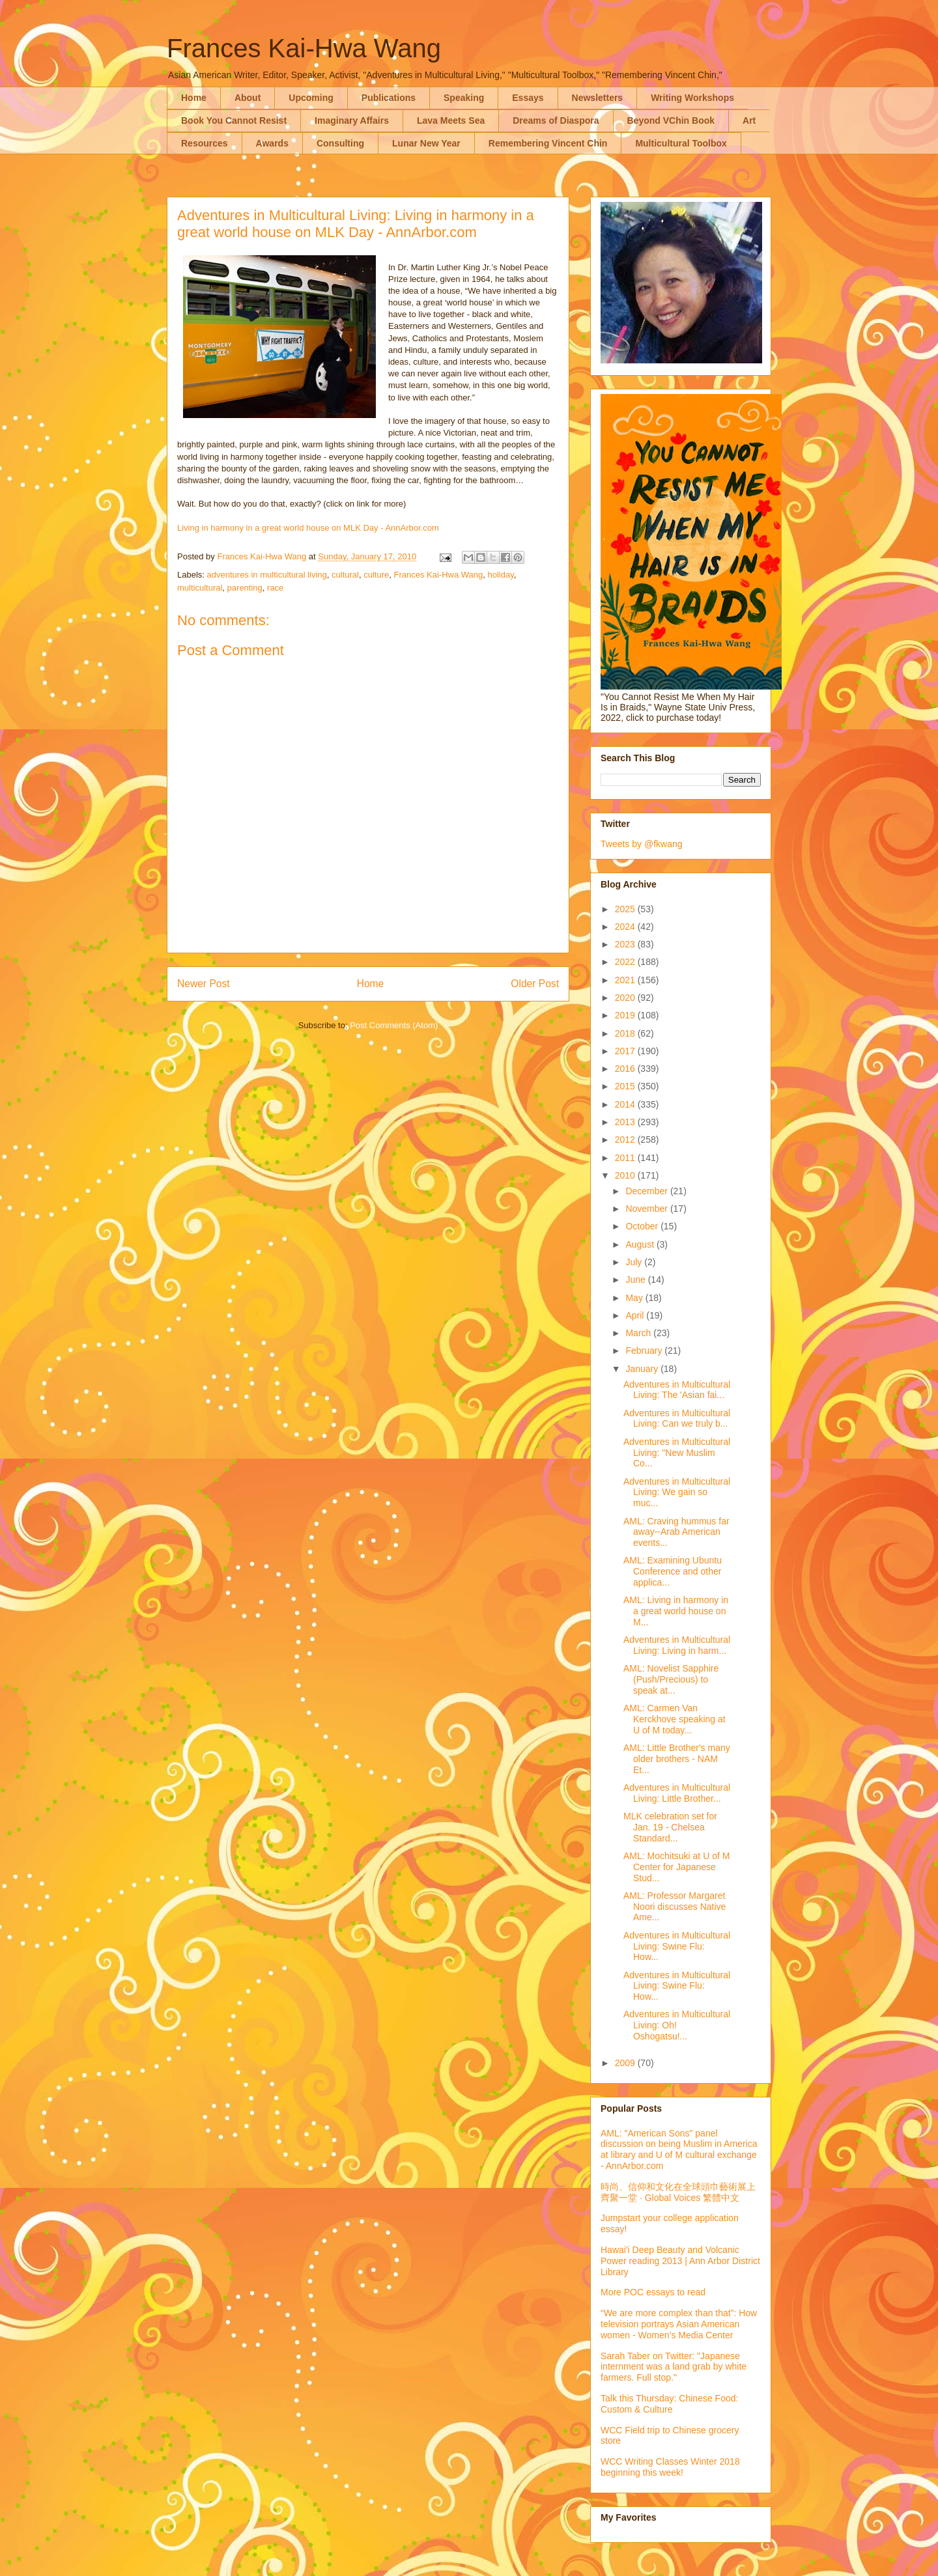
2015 (626, 1086)
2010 (626, 1175)
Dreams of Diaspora (556, 120)
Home (193, 97)
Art (749, 120)
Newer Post (203, 983)
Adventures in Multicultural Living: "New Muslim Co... (676, 1452)
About (247, 97)
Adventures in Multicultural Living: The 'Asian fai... (676, 1390)
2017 (626, 1051)
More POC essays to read (653, 2292)
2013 (626, 1122)
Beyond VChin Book (671, 120)
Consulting (340, 143)
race (275, 588)
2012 (626, 1139)
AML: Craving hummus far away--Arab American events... (676, 1532)
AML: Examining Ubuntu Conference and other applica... (672, 1571)
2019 (626, 1015)
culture (376, 575)
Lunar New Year (426, 143)
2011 (626, 1158)
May (635, 1298)
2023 (626, 944)
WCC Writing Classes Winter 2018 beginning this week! (670, 2467)
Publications (389, 97)
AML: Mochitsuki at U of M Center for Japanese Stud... (676, 1867)
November (647, 1208)
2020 (626, 997)
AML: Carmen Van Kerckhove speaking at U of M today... (674, 1719)
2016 (626, 1068)
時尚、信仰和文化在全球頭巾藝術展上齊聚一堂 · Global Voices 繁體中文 (678, 2192)
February (644, 1350)
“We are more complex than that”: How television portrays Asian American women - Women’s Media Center (679, 2324)
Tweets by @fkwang (642, 844)
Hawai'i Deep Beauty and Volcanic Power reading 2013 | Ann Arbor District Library (680, 2261)
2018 (626, 1033)
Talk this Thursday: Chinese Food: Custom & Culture (669, 2404)
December (647, 1191)
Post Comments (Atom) (394, 1025)
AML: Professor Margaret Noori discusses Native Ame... (674, 1906)
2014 (626, 1104)
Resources (204, 143)
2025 (626, 909)
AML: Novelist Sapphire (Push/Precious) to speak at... (670, 1679)
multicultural (199, 588)
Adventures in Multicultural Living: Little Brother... (676, 1793)
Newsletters (597, 97)
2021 (626, 980)
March (639, 1333)
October (643, 1226)
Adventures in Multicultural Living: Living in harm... (676, 1645)
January (643, 1369)
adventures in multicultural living (267, 575)
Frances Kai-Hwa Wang (304, 48)
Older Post (535, 983)
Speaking (464, 97)
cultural (345, 575)
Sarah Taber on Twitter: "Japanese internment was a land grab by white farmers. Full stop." (673, 2367)
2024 (626, 926)
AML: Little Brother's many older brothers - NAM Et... (676, 1759)
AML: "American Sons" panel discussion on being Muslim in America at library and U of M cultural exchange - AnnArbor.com (679, 2149)
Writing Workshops (692, 97)
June (636, 1279)
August (640, 1244)
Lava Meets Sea (451, 120)
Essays (527, 97)
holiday (501, 575)
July (634, 1262)
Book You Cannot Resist (234, 120)
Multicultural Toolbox (681, 143)
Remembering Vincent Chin (548, 143)
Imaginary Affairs (352, 120)
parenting (245, 588)
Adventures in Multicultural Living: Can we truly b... (676, 1418)
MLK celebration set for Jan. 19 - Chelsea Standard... (670, 1827)
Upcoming (311, 97)
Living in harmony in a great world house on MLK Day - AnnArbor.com (308, 528)
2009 (626, 2063)
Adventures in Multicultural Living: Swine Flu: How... (676, 1946)
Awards (272, 143)
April (635, 1315)
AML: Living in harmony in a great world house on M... (675, 1611)
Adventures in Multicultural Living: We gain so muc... (676, 1492)
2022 (626, 962)
